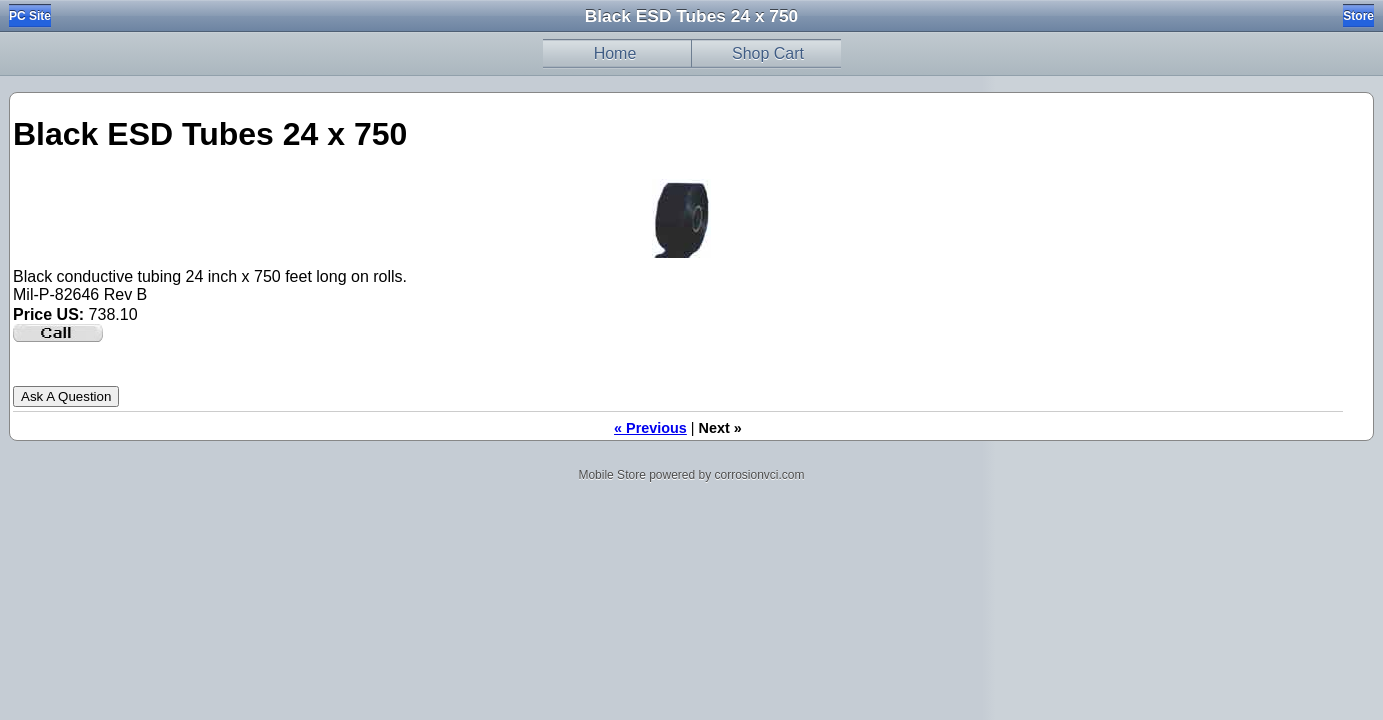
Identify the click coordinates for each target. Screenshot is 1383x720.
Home (615, 53)
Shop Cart (768, 53)
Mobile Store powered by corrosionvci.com (691, 475)
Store (1358, 16)
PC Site (30, 16)
